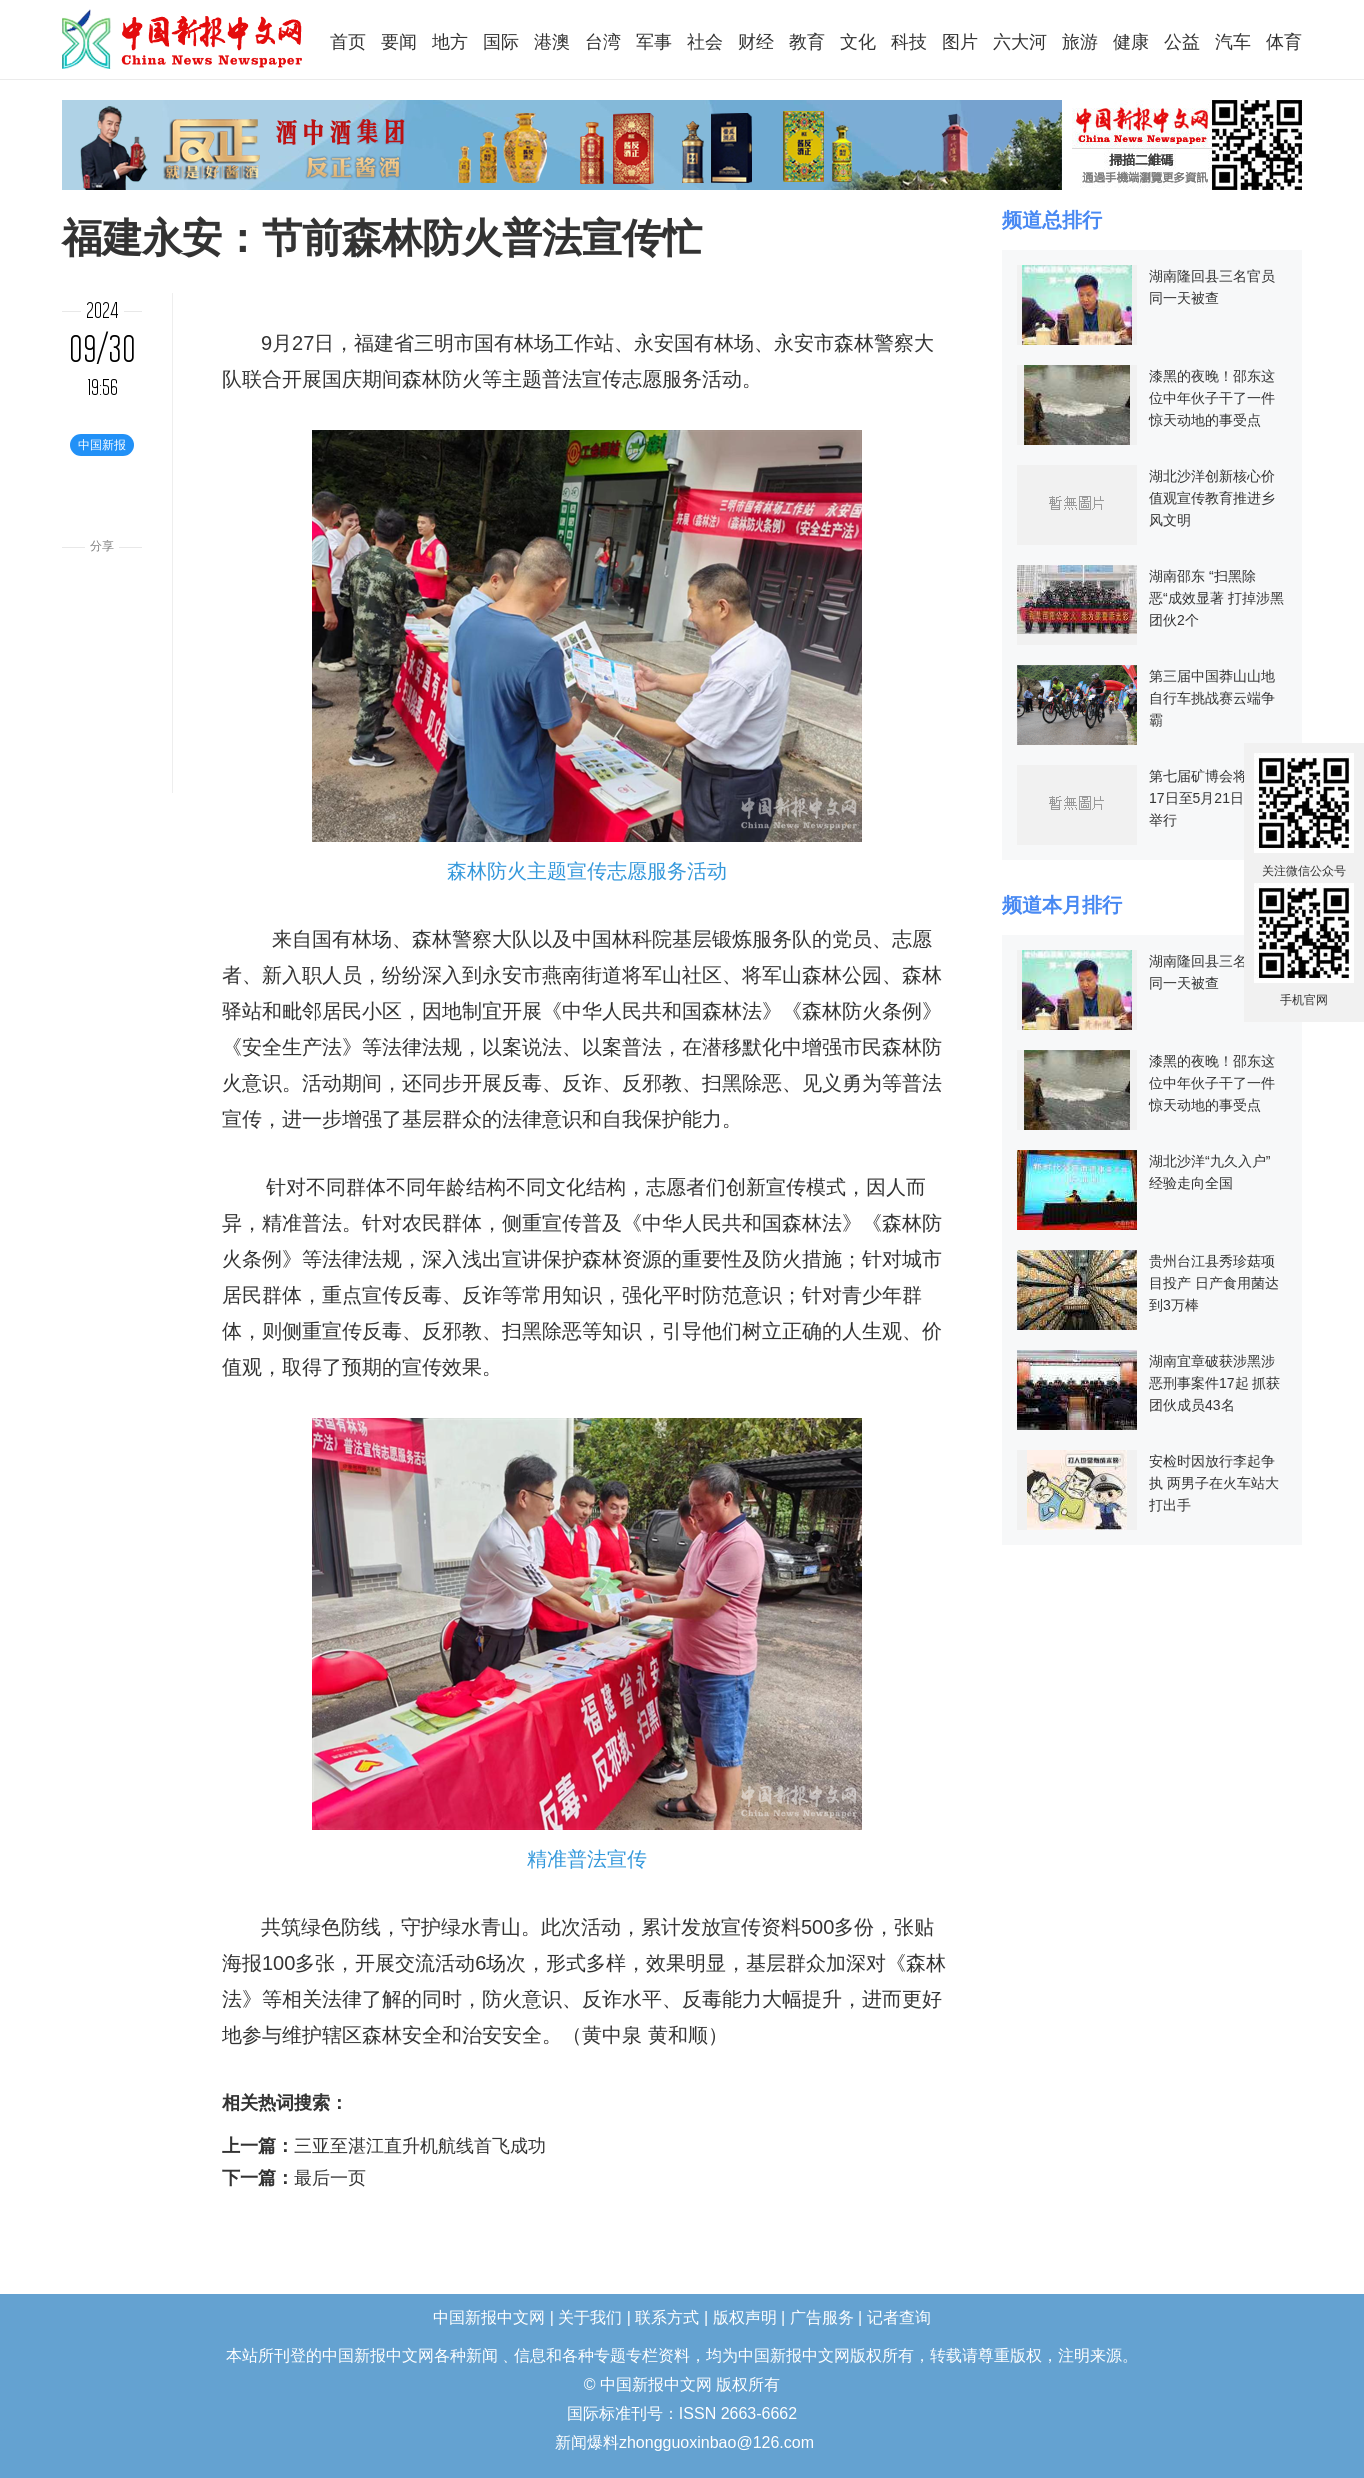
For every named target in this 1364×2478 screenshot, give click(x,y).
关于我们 (590, 2317)
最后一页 (330, 2178)
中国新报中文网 (183, 39)
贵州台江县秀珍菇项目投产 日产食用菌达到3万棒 (1214, 1283)
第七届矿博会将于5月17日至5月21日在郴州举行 (1217, 798)
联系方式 (667, 2317)
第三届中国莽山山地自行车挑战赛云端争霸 (1212, 698)
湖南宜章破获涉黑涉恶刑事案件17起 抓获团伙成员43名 (1214, 1383)
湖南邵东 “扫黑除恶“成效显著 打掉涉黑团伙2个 (1216, 598)
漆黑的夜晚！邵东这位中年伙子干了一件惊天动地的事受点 (1212, 398)
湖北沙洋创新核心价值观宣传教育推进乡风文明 (1212, 498)
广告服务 (822, 2317)
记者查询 (899, 2317)
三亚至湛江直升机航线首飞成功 (420, 2146)
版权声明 (745, 2317)
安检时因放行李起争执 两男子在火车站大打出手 (1214, 1483)
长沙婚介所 (2, 2429)
